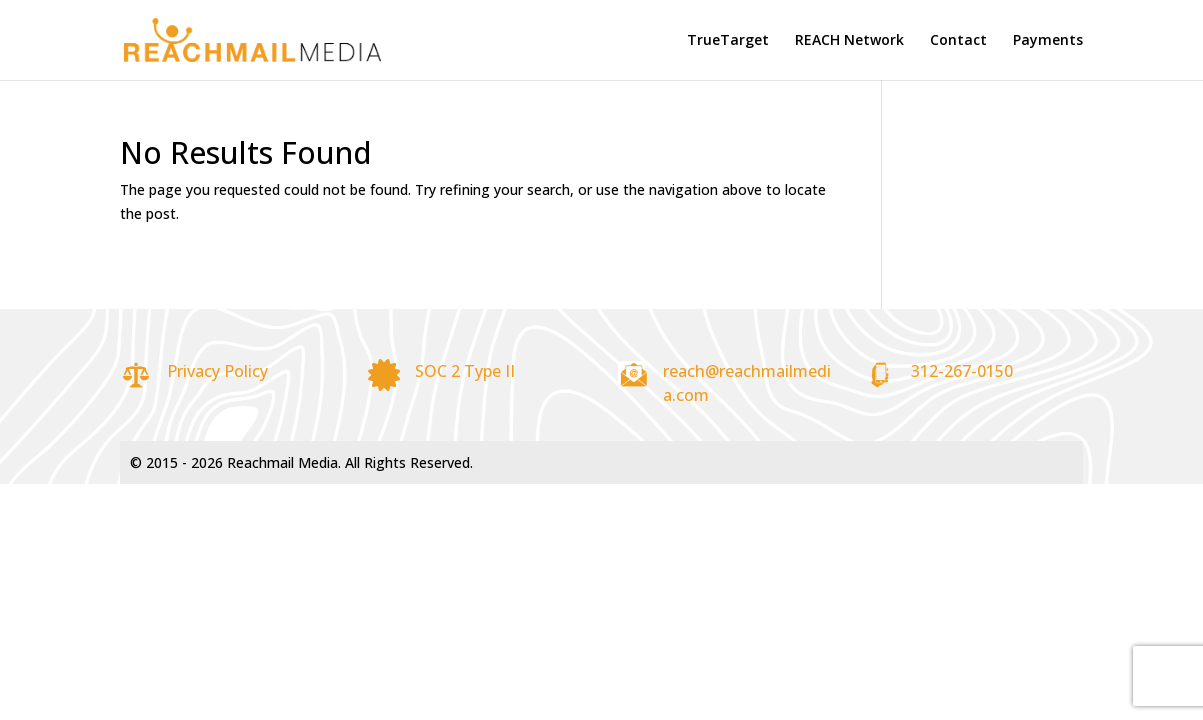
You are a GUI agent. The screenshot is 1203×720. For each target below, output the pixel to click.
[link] (243, 38)
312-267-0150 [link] (962, 371)
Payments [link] (1048, 41)
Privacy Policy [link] (217, 371)
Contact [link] (958, 41)
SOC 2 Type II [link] (465, 371)
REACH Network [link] (849, 41)
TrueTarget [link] (728, 41)
